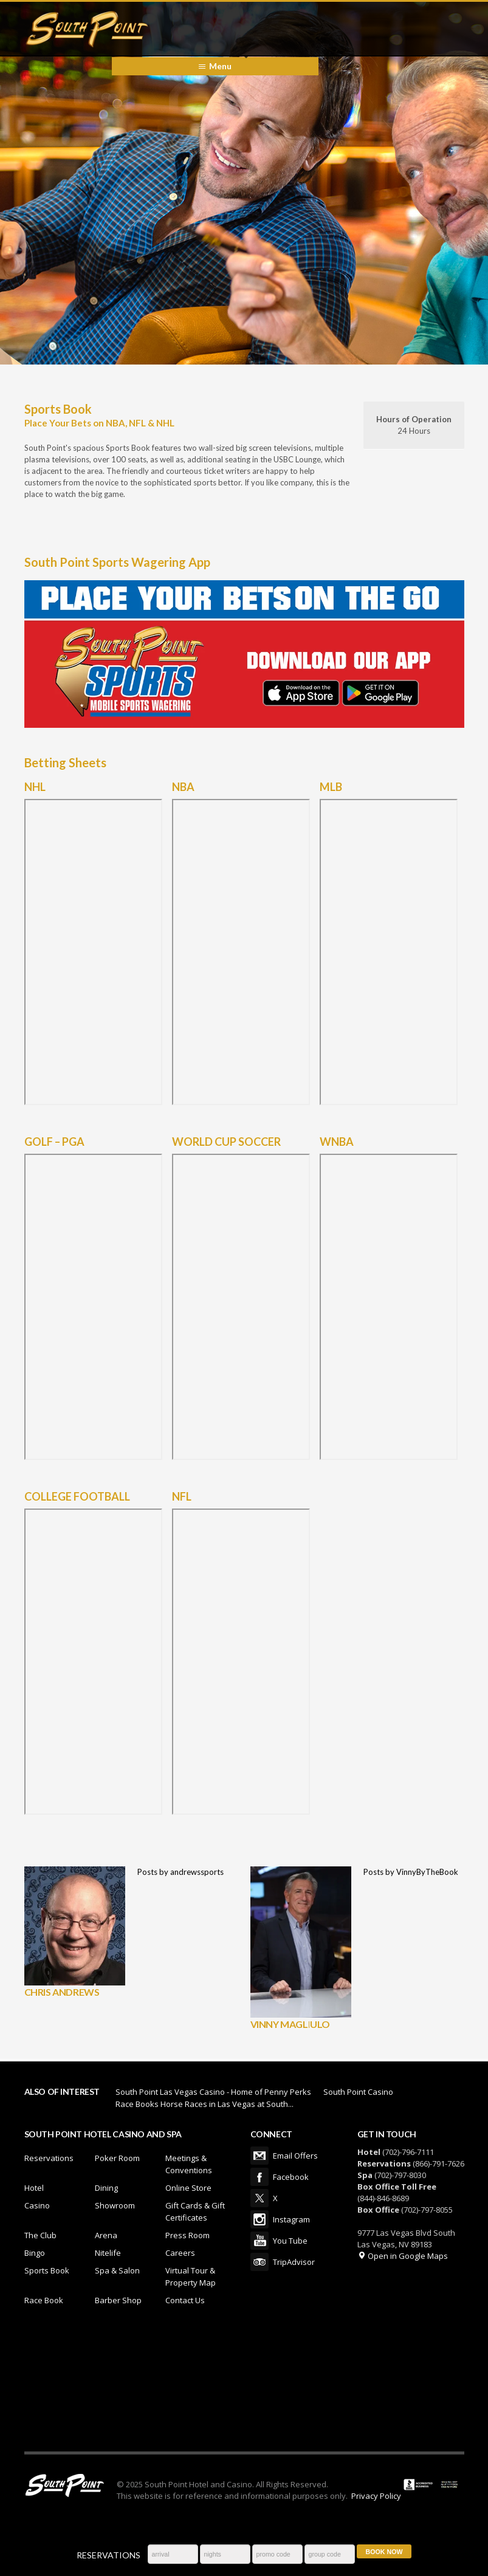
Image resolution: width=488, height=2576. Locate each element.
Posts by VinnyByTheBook (410, 1872)
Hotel (34, 2187)
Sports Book (46, 2270)
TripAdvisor (259, 2262)
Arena (106, 2235)
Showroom (115, 2205)
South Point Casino (358, 2091)
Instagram (259, 2219)
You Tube (259, 2241)
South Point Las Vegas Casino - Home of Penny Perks (213, 2091)
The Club (40, 2235)
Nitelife (108, 2252)
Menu (220, 66)
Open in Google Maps (402, 2255)
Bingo (34, 2252)
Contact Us (185, 2300)
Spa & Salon (117, 2270)
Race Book (43, 2300)
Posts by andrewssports (180, 1872)
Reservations (49, 2158)
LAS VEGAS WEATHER (244, 2384)
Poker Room (117, 2158)
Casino (37, 2205)
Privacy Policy (376, 2495)
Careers (180, 2252)
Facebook (259, 2177)
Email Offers (259, 2155)
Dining (106, 2187)
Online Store (188, 2187)
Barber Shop (118, 2300)
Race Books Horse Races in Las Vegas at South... (204, 2103)
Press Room (187, 2235)
